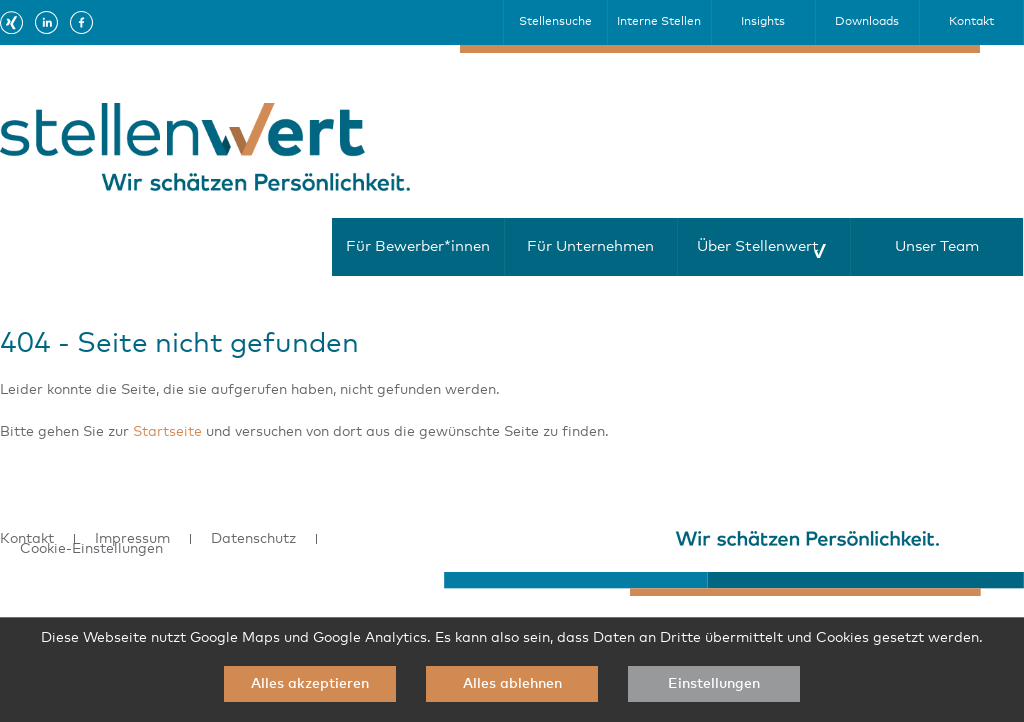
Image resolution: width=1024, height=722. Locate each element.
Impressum (132, 539)
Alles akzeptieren (310, 684)
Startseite (167, 432)
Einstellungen (714, 684)
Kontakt (27, 539)
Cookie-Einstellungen (91, 549)
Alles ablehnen (512, 684)
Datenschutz (253, 539)
